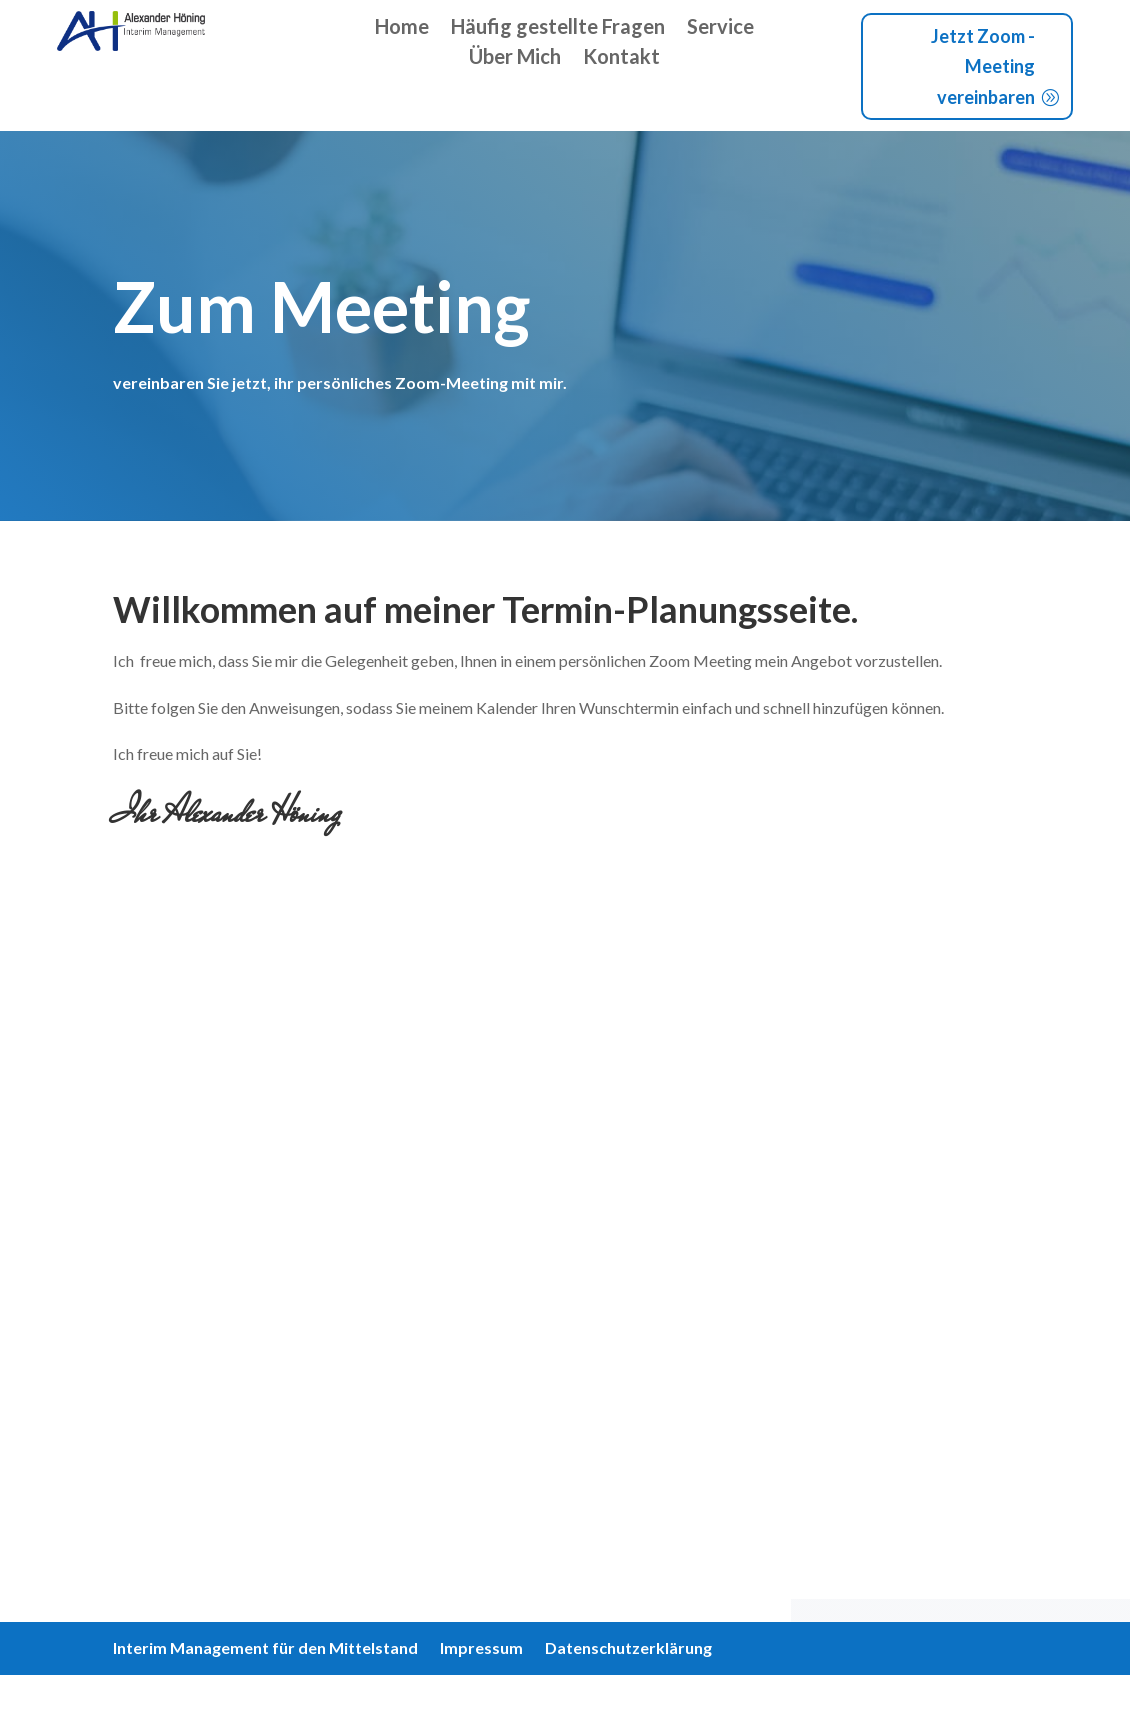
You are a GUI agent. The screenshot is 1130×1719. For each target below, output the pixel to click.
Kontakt (621, 58)
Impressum (481, 1649)
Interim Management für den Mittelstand (265, 1649)
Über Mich (515, 58)
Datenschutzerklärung (628, 1649)
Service (720, 28)
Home (402, 28)
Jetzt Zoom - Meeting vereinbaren (983, 66)
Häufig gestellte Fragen (558, 28)
